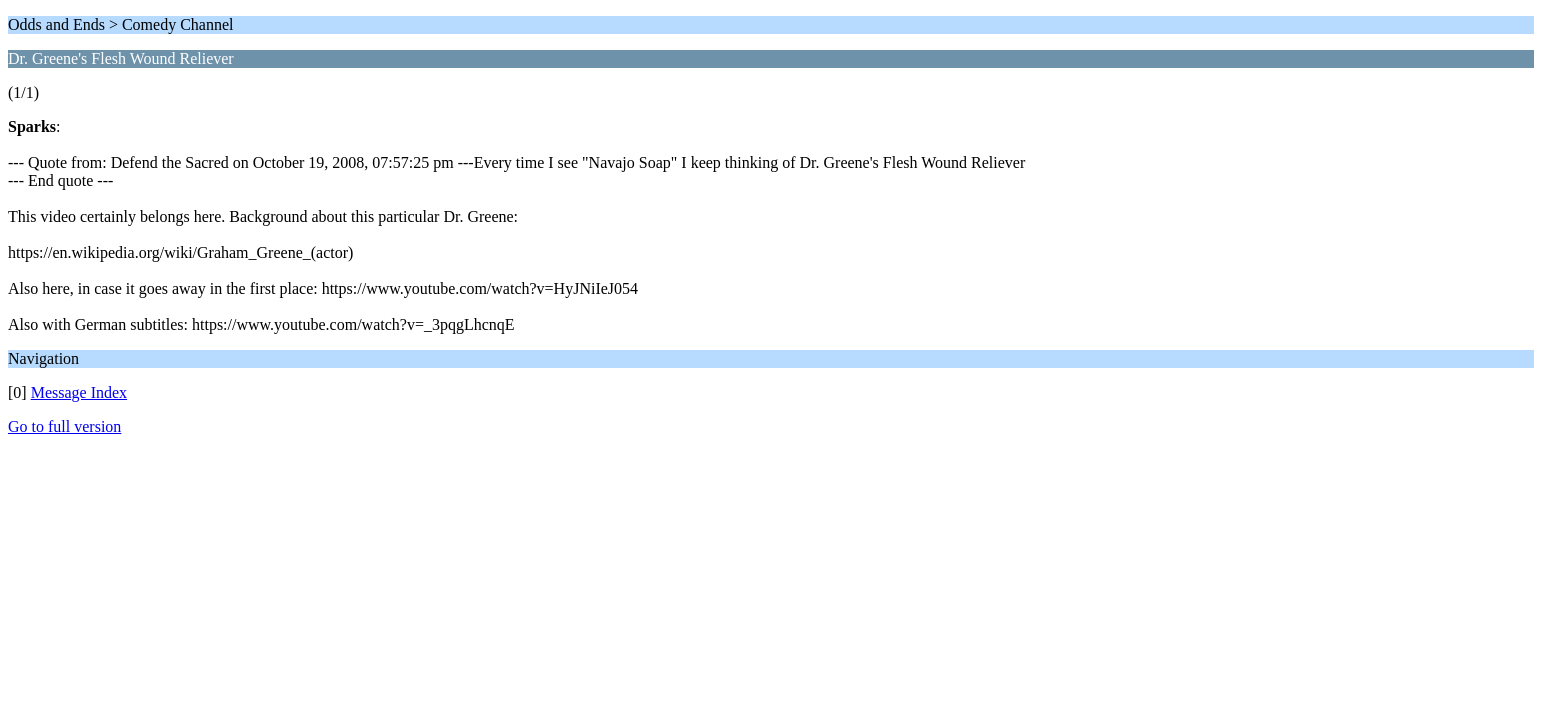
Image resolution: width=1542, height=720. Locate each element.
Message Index (79, 392)
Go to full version (64, 426)
